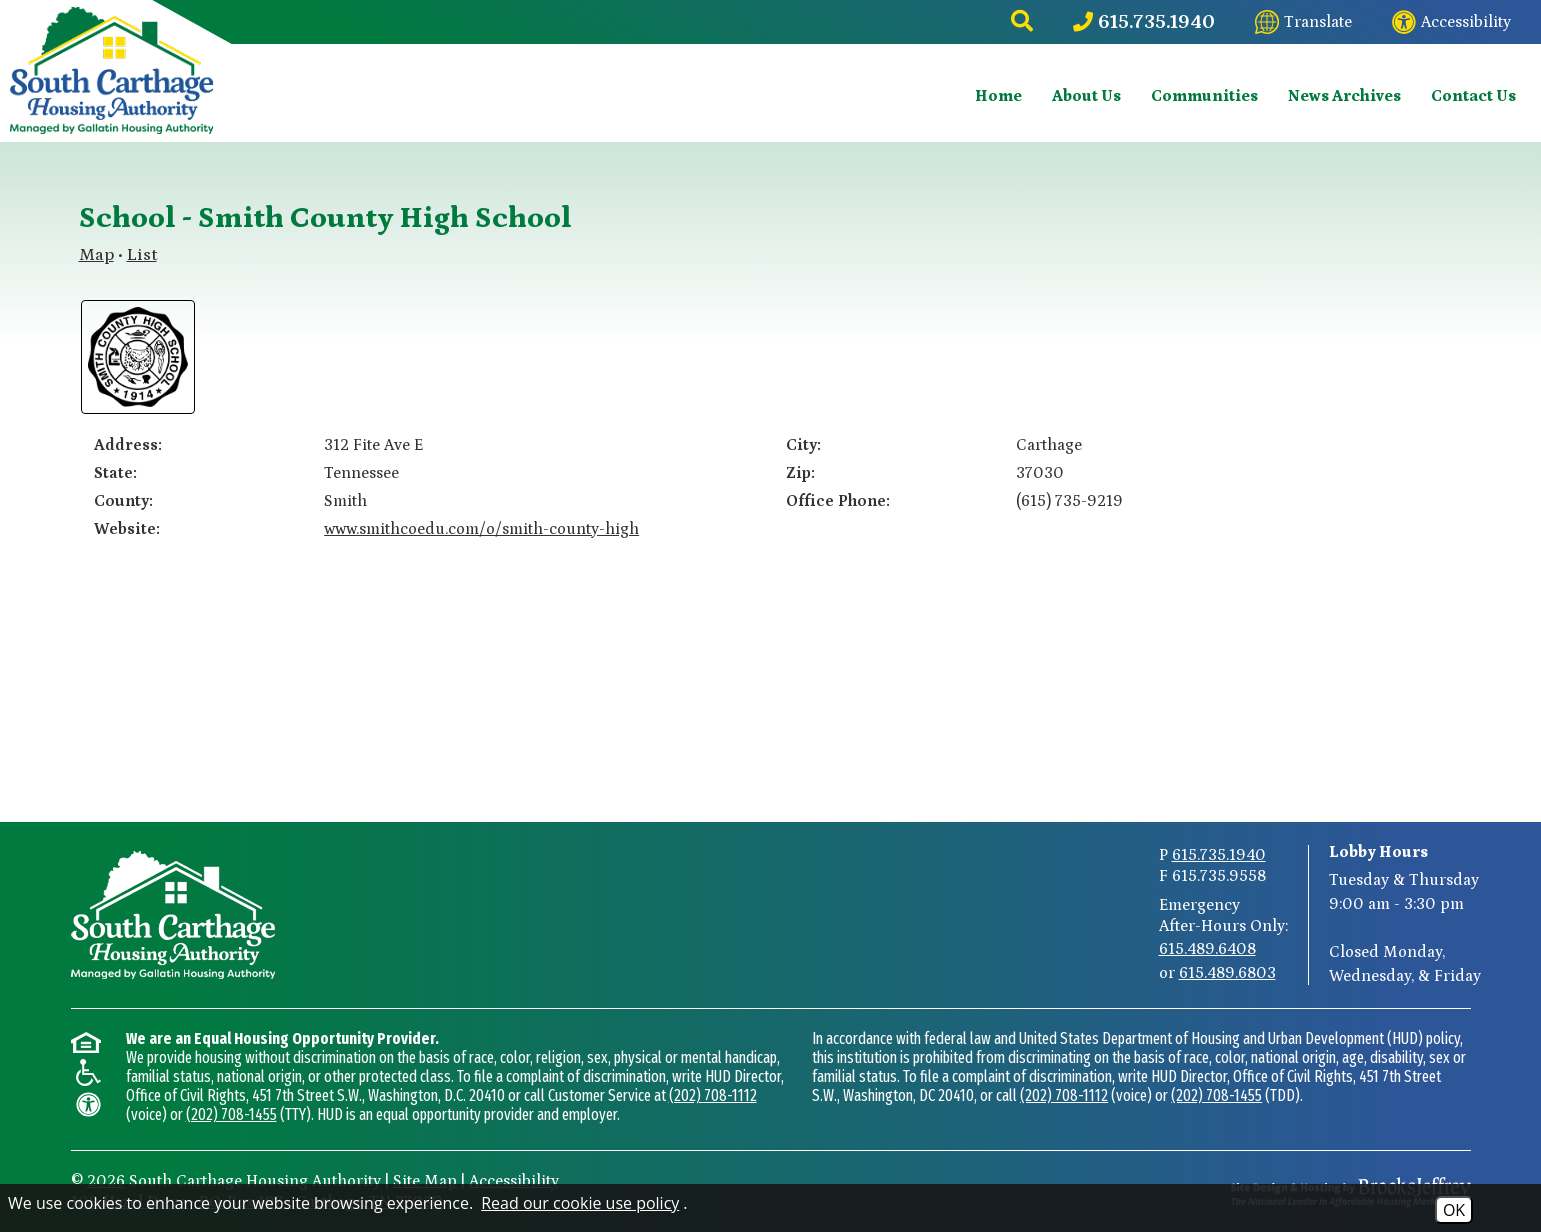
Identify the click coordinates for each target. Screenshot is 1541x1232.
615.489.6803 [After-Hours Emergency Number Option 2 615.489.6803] (1227, 973)
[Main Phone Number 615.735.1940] (1144, 22)
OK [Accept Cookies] (1454, 1210)
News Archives (1344, 96)
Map (96, 255)
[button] (1022, 22)
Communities (1204, 96)
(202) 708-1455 (231, 1114)
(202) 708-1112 (713, 1095)
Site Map (425, 1181)
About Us (1086, 96)
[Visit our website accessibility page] (1451, 22)
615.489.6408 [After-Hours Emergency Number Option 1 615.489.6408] (1207, 949)
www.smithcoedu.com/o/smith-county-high (481, 529)
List (142, 255)
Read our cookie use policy (580, 1203)
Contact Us (1473, 96)
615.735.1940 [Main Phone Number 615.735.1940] (1219, 855)
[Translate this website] (1303, 22)
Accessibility (514, 1181)
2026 (106, 1181)
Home (998, 96)
